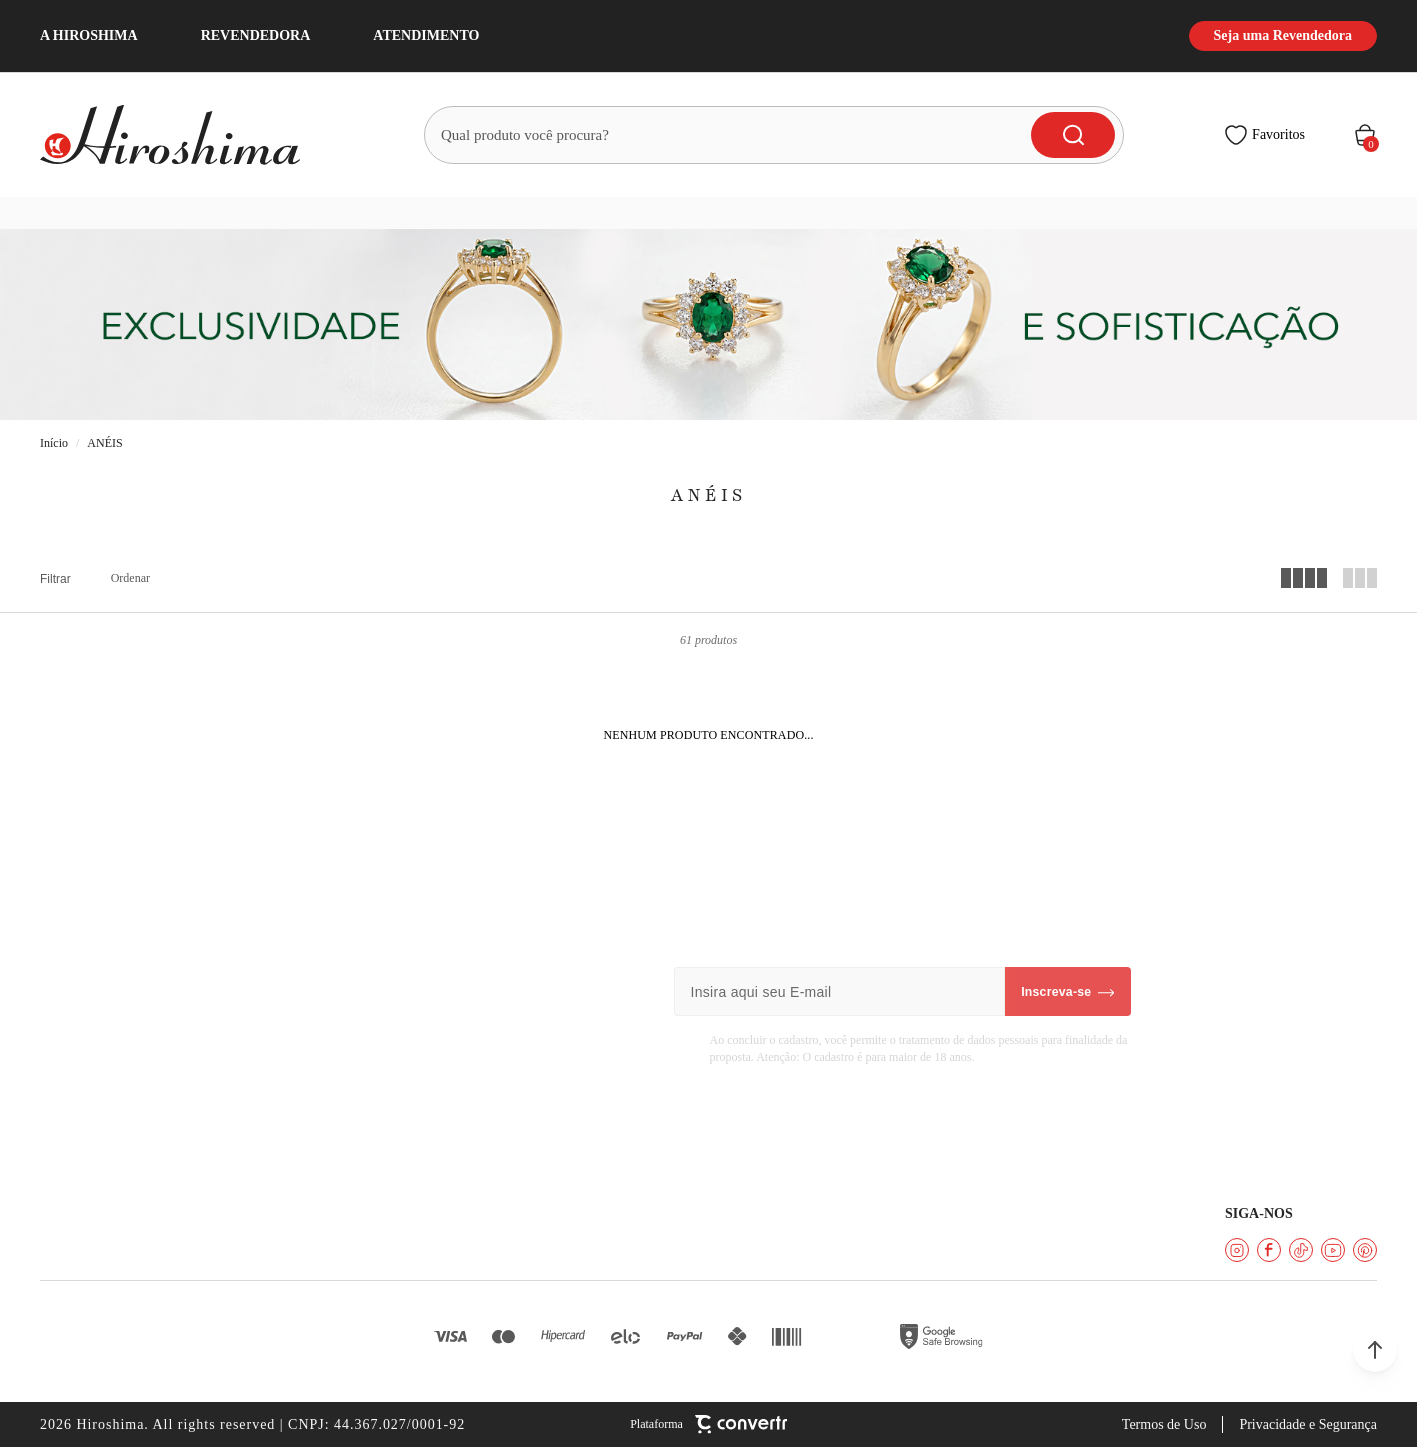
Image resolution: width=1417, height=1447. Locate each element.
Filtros (55, 579)
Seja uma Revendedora (1283, 35)
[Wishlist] (1264, 135)
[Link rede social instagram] (1237, 1250)
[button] (1375, 1350)
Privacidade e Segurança (1308, 1424)
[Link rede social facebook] (1269, 1250)
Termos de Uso (1164, 1424)
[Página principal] (182, 135)
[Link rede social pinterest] (1365, 1250)
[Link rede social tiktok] (1301, 1250)
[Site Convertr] (708, 1424)
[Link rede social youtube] (1333, 1250)
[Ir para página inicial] (54, 443)
